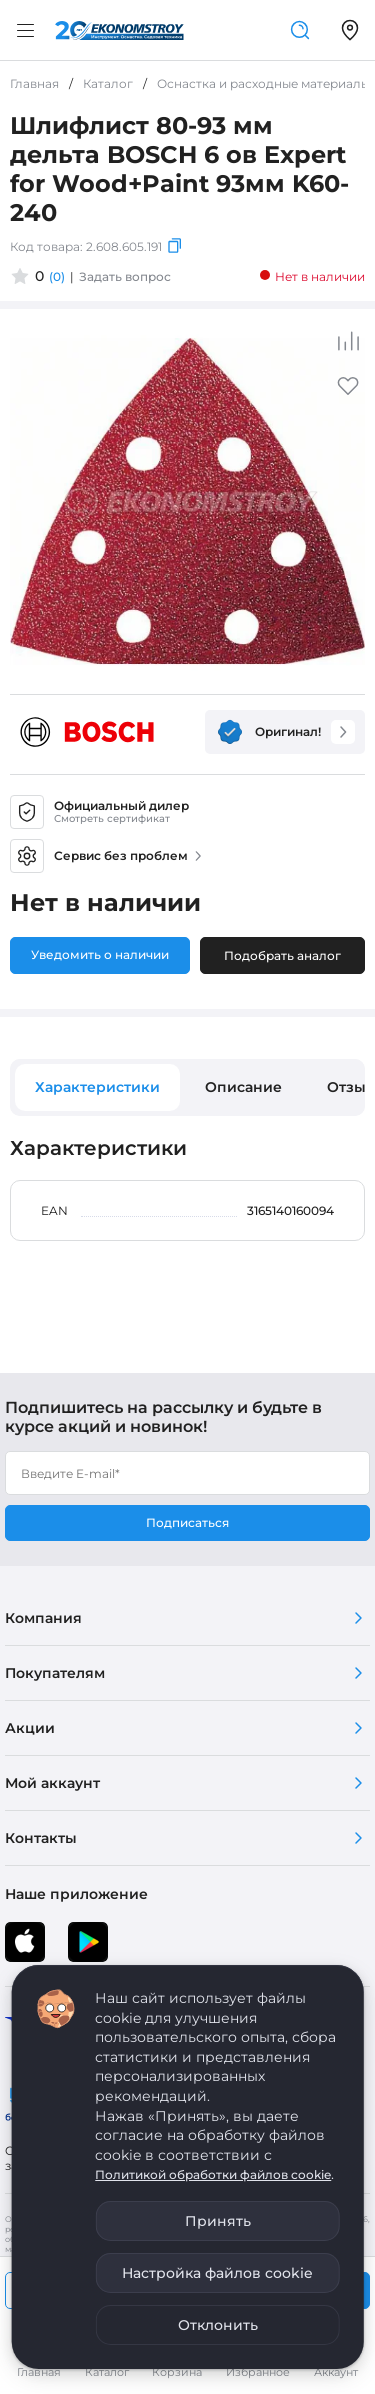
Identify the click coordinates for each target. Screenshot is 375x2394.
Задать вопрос (125, 276)
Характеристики (97, 1087)
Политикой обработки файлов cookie (213, 2174)
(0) (57, 276)
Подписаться (187, 1522)
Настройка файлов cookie (217, 2273)
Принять (218, 2221)
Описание (243, 1087)
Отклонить (218, 2325)
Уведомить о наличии (100, 954)
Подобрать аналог (282, 955)
